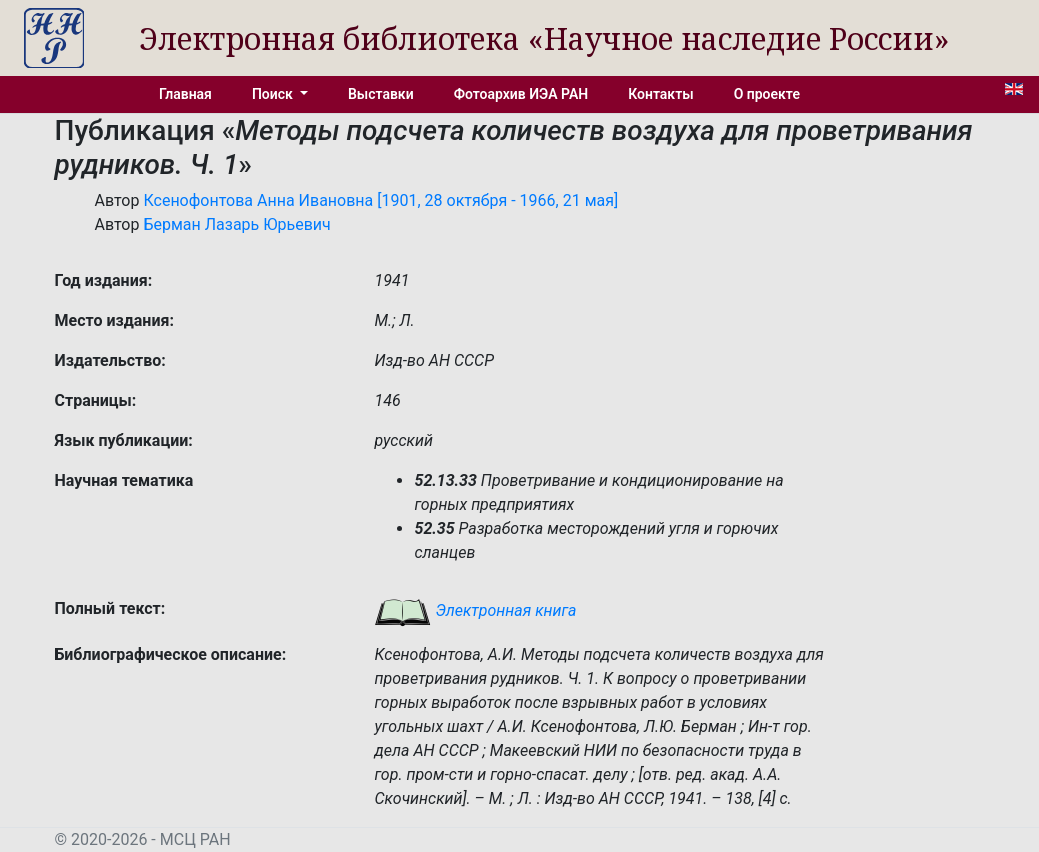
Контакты (660, 94)
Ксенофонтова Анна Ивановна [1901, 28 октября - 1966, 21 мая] (380, 200)
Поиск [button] (274, 94)
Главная (185, 94)
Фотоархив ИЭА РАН (521, 94)
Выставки (381, 94)
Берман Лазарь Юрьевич (236, 224)
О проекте (767, 94)
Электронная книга (475, 610)
